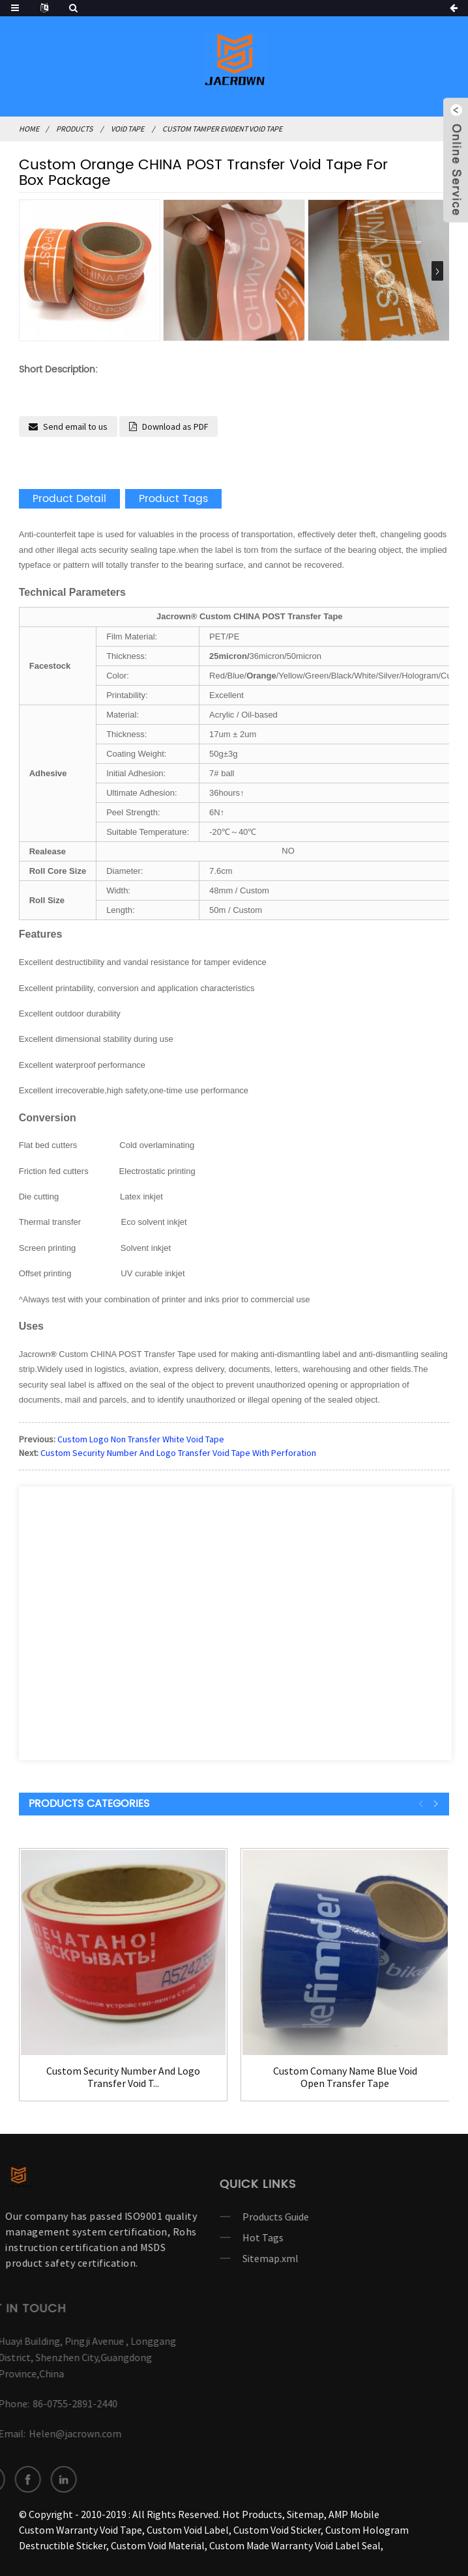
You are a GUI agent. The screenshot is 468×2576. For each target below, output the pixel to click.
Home (29, 128)
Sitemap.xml (234, 2258)
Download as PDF (175, 426)
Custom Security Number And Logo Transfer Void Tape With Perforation (178, 1453)
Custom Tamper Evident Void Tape (222, 128)
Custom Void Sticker (277, 2529)
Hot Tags (226, 2237)
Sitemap (305, 2514)
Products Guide (239, 2216)
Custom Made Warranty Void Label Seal (295, 2545)
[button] (437, 271)
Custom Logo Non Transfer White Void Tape (140, 1439)
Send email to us (75, 426)
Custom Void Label (188, 2529)
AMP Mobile (354, 2514)
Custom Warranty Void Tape (80, 2529)
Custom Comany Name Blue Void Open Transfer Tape (345, 2077)
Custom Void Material (158, 2545)
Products (74, 128)
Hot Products (252, 2514)
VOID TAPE (127, 128)
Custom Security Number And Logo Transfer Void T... (123, 2077)
